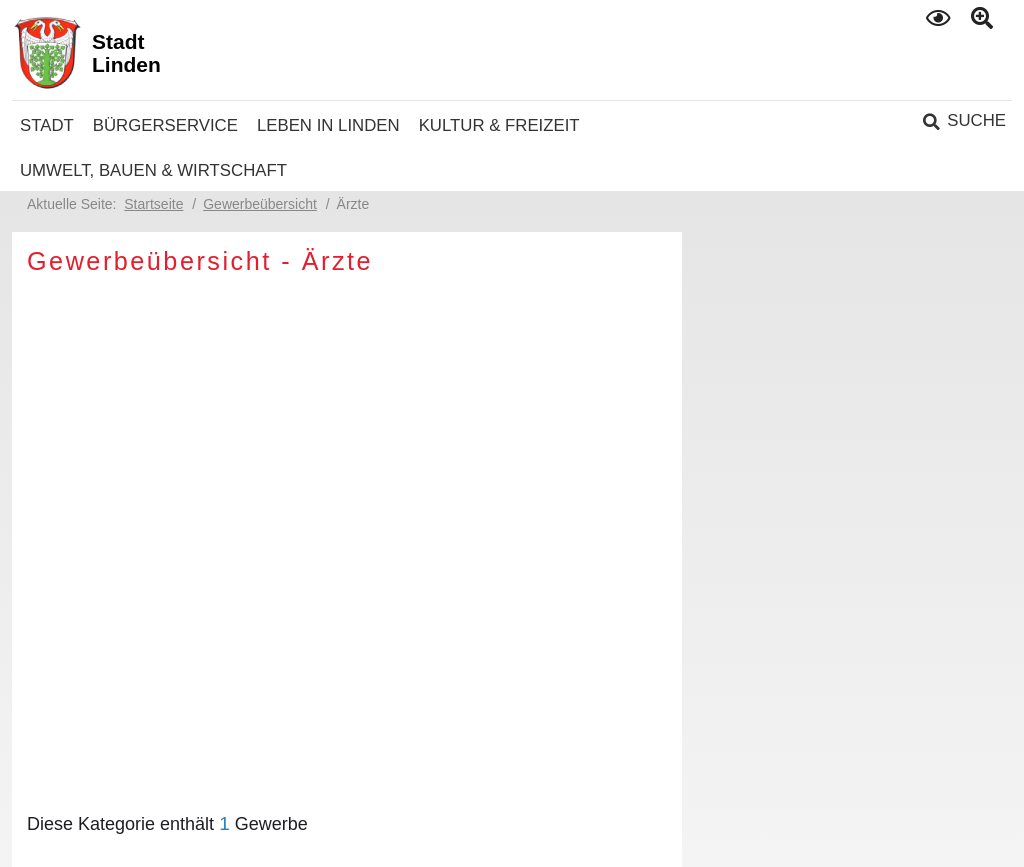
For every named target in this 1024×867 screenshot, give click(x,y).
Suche (976, 120)
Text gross (985, 19)
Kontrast (940, 17)
